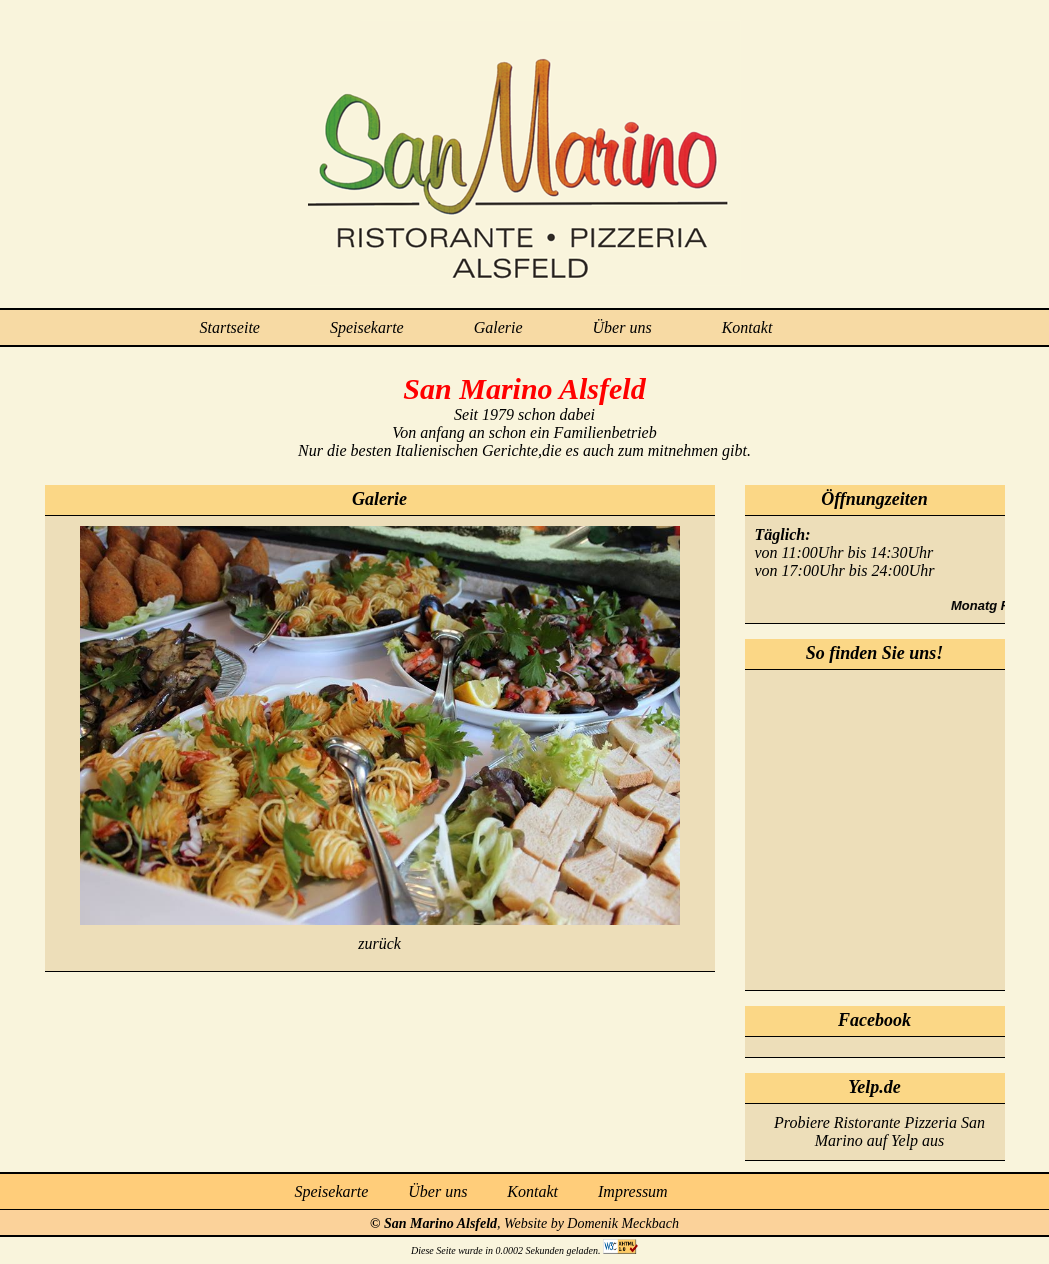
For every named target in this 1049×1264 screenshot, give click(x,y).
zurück (379, 943)
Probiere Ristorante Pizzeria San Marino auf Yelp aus (879, 1131)
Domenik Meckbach (623, 1223)
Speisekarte (367, 327)
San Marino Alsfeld (440, 1223)
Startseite (230, 327)
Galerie (498, 327)
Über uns (622, 327)
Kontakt (747, 327)
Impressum (633, 1191)
